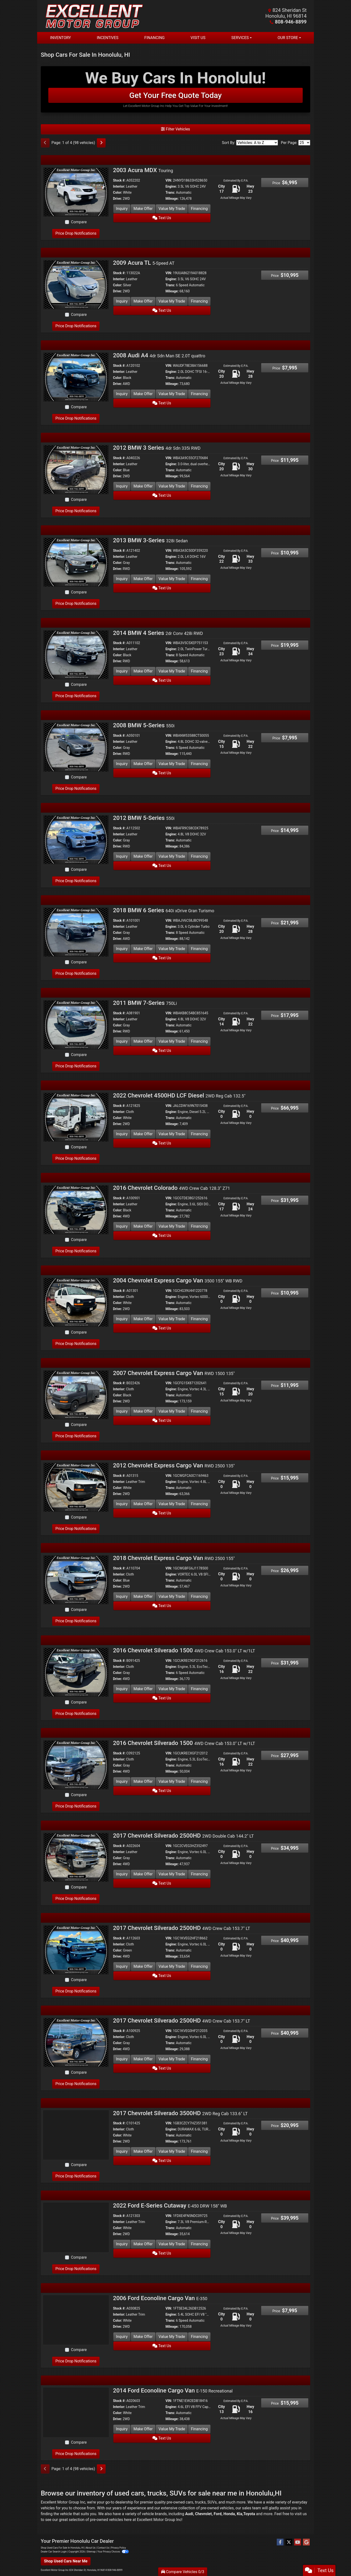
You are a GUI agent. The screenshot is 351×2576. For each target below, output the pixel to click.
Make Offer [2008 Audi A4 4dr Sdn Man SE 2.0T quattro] (143, 394)
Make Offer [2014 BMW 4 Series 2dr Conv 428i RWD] (143, 671)
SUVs (212, 2502)
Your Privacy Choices (113, 2551)
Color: (117, 192)
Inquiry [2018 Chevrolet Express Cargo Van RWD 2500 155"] (122, 1596)
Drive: (117, 198)
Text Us (161, 218)
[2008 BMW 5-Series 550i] (76, 746)
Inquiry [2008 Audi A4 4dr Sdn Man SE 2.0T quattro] (122, 394)
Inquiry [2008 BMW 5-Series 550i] (122, 763)
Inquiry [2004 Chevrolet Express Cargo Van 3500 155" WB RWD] (122, 1319)
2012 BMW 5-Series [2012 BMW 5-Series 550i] (144, 818)
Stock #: (119, 180)
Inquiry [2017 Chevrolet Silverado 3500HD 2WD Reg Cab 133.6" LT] (122, 2151)
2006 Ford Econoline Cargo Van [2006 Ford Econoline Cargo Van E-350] (160, 2298)
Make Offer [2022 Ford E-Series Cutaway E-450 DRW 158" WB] (143, 2244)
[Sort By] (257, 142)
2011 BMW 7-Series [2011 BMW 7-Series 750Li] (145, 1003)
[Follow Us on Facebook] (280, 2542)
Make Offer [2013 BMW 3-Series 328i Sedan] (143, 578)
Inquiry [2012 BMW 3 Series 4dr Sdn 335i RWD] (122, 486)
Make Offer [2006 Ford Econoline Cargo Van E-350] (143, 2336)
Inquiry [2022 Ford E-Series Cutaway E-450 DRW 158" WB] (122, 2244)
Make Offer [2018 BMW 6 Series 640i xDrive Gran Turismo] (143, 948)
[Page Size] (304, 142)
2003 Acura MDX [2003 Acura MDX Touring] (143, 170)
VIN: (169, 180)
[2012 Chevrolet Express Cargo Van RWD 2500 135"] (76, 1487)
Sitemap (91, 2551)
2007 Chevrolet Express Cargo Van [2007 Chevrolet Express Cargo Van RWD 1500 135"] (174, 1373)
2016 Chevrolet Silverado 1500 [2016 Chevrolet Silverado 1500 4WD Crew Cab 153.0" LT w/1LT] (184, 1650)
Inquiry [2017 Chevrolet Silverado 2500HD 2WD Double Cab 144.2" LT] (122, 1874)
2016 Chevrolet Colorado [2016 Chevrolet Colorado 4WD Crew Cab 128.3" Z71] (171, 1187)
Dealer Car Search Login (54, 2551)
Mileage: (172, 198)
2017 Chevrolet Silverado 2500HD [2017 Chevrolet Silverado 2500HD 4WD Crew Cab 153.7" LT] (181, 1928)
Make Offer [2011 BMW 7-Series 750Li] (143, 1041)
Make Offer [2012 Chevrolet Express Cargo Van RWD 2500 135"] (143, 1504)
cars (189, 2502)
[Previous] (45, 142)
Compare (79, 222)
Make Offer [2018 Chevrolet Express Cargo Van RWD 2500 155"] (143, 1596)
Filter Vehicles (175, 129)
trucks (200, 2502)
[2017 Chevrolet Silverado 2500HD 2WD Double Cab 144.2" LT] (76, 1857)
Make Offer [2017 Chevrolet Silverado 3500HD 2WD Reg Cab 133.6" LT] (143, 2151)
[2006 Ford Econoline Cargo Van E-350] (76, 2319)
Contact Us (103, 2547)
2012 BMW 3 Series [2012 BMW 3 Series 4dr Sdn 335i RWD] (157, 447)
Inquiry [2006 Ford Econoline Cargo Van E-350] (122, 2336)
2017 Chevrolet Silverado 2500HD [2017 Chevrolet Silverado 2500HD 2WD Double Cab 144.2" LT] (183, 1835)
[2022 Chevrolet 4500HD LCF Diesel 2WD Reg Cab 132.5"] (76, 1117)
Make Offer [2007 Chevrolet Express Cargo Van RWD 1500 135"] (143, 1411)
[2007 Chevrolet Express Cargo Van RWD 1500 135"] (76, 1394)
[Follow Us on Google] (306, 2542)
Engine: (171, 186)
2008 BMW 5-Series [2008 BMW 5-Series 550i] (144, 725)
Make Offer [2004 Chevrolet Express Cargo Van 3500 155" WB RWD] (143, 1319)
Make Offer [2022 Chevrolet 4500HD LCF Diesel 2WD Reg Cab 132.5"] (143, 1134)
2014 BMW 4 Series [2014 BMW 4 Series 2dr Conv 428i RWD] (158, 633)
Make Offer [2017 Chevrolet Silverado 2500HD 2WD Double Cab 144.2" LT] (143, 1874)
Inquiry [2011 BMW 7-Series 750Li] (122, 1041)
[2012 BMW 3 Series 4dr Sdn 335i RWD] (76, 469)
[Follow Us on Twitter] (288, 2542)
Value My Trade (172, 208)
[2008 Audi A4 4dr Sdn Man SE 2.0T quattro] (76, 377)
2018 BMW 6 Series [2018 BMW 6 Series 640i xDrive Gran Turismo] (163, 910)
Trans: (170, 192)
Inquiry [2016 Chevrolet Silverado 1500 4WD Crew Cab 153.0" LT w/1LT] (122, 1689)
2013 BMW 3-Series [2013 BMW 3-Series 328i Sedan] (150, 540)
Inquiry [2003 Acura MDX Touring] (122, 208)
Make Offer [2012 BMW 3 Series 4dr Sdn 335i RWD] (143, 486)
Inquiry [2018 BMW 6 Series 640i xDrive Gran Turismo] (122, 948)
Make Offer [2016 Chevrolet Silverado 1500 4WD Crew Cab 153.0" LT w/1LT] (143, 1689)
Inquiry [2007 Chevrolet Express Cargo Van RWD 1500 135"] (122, 1411)
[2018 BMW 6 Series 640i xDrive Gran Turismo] (76, 932)
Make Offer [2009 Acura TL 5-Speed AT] (143, 301)
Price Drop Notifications (75, 233)
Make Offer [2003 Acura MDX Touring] (143, 208)
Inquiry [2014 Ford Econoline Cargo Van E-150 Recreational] (122, 2429)
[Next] (101, 142)
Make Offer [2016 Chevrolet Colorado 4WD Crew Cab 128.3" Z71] (143, 1226)
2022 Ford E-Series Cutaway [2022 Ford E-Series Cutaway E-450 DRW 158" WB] (170, 2205)
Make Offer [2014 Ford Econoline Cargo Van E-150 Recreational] (143, 2429)
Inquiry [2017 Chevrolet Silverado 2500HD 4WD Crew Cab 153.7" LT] (122, 1966)
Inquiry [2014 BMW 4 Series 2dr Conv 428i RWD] (122, 671)
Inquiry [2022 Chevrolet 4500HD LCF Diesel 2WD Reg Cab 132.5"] (122, 1134)
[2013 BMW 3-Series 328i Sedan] (76, 562)
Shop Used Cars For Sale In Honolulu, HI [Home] (62, 2547)
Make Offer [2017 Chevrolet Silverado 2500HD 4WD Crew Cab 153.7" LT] (143, 1966)
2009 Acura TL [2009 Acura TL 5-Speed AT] (144, 262)
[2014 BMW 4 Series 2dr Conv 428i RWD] (76, 654)
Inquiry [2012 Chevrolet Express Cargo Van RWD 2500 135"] (122, 1504)
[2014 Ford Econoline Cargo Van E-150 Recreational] (76, 2412)
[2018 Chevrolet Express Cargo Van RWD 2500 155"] (76, 1579)
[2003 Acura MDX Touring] (76, 192)
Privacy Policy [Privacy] (118, 2547)
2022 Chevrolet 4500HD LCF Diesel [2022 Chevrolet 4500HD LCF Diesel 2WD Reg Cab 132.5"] (179, 1095)
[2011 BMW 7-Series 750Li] (76, 1024)
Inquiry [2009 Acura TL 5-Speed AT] (122, 301)
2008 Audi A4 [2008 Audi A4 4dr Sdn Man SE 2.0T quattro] (159, 355)
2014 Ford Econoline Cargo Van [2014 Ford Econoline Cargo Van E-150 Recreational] (173, 2390)
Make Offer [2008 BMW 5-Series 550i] (143, 763)
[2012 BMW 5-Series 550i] (76, 839)
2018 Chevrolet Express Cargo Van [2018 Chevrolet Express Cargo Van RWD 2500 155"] (174, 1558)
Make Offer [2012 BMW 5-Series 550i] (143, 856)
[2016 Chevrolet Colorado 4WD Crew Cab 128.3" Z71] (76, 1209)
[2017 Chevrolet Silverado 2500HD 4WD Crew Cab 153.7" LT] (76, 1949)
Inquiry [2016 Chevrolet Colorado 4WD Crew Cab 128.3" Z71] (122, 1226)
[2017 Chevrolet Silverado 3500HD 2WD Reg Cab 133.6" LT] (76, 2134)
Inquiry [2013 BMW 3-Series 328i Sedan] (122, 578)
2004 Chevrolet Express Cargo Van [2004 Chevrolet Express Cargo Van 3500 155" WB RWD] (177, 1280)
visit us (301, 2514)
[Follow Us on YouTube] (297, 2542)
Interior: (119, 186)
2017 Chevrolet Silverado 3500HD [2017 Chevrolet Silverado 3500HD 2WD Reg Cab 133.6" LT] (180, 2113)
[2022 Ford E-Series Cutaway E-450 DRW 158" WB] (76, 2227)
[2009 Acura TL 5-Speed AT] (76, 284)
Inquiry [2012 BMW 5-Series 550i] (122, 856)
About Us (90, 2547)
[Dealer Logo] (108, 16)
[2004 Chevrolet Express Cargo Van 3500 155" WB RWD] (76, 1302)
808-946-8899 (291, 22)
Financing (199, 208)
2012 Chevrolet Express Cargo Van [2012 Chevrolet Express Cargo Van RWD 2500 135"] (174, 1465)
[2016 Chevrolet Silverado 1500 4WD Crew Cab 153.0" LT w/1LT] (76, 1672)
